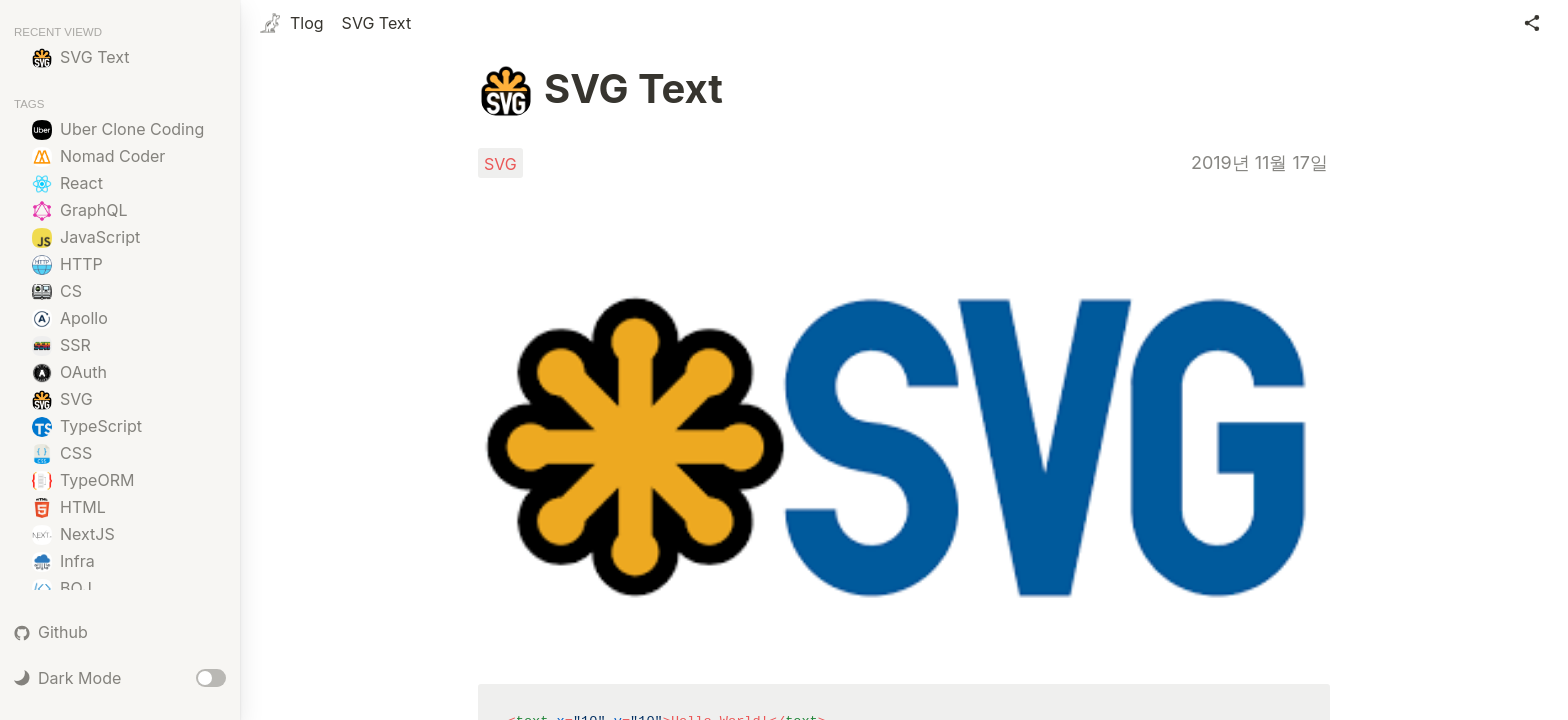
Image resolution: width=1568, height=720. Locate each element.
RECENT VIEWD (58, 32)
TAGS (29, 104)
